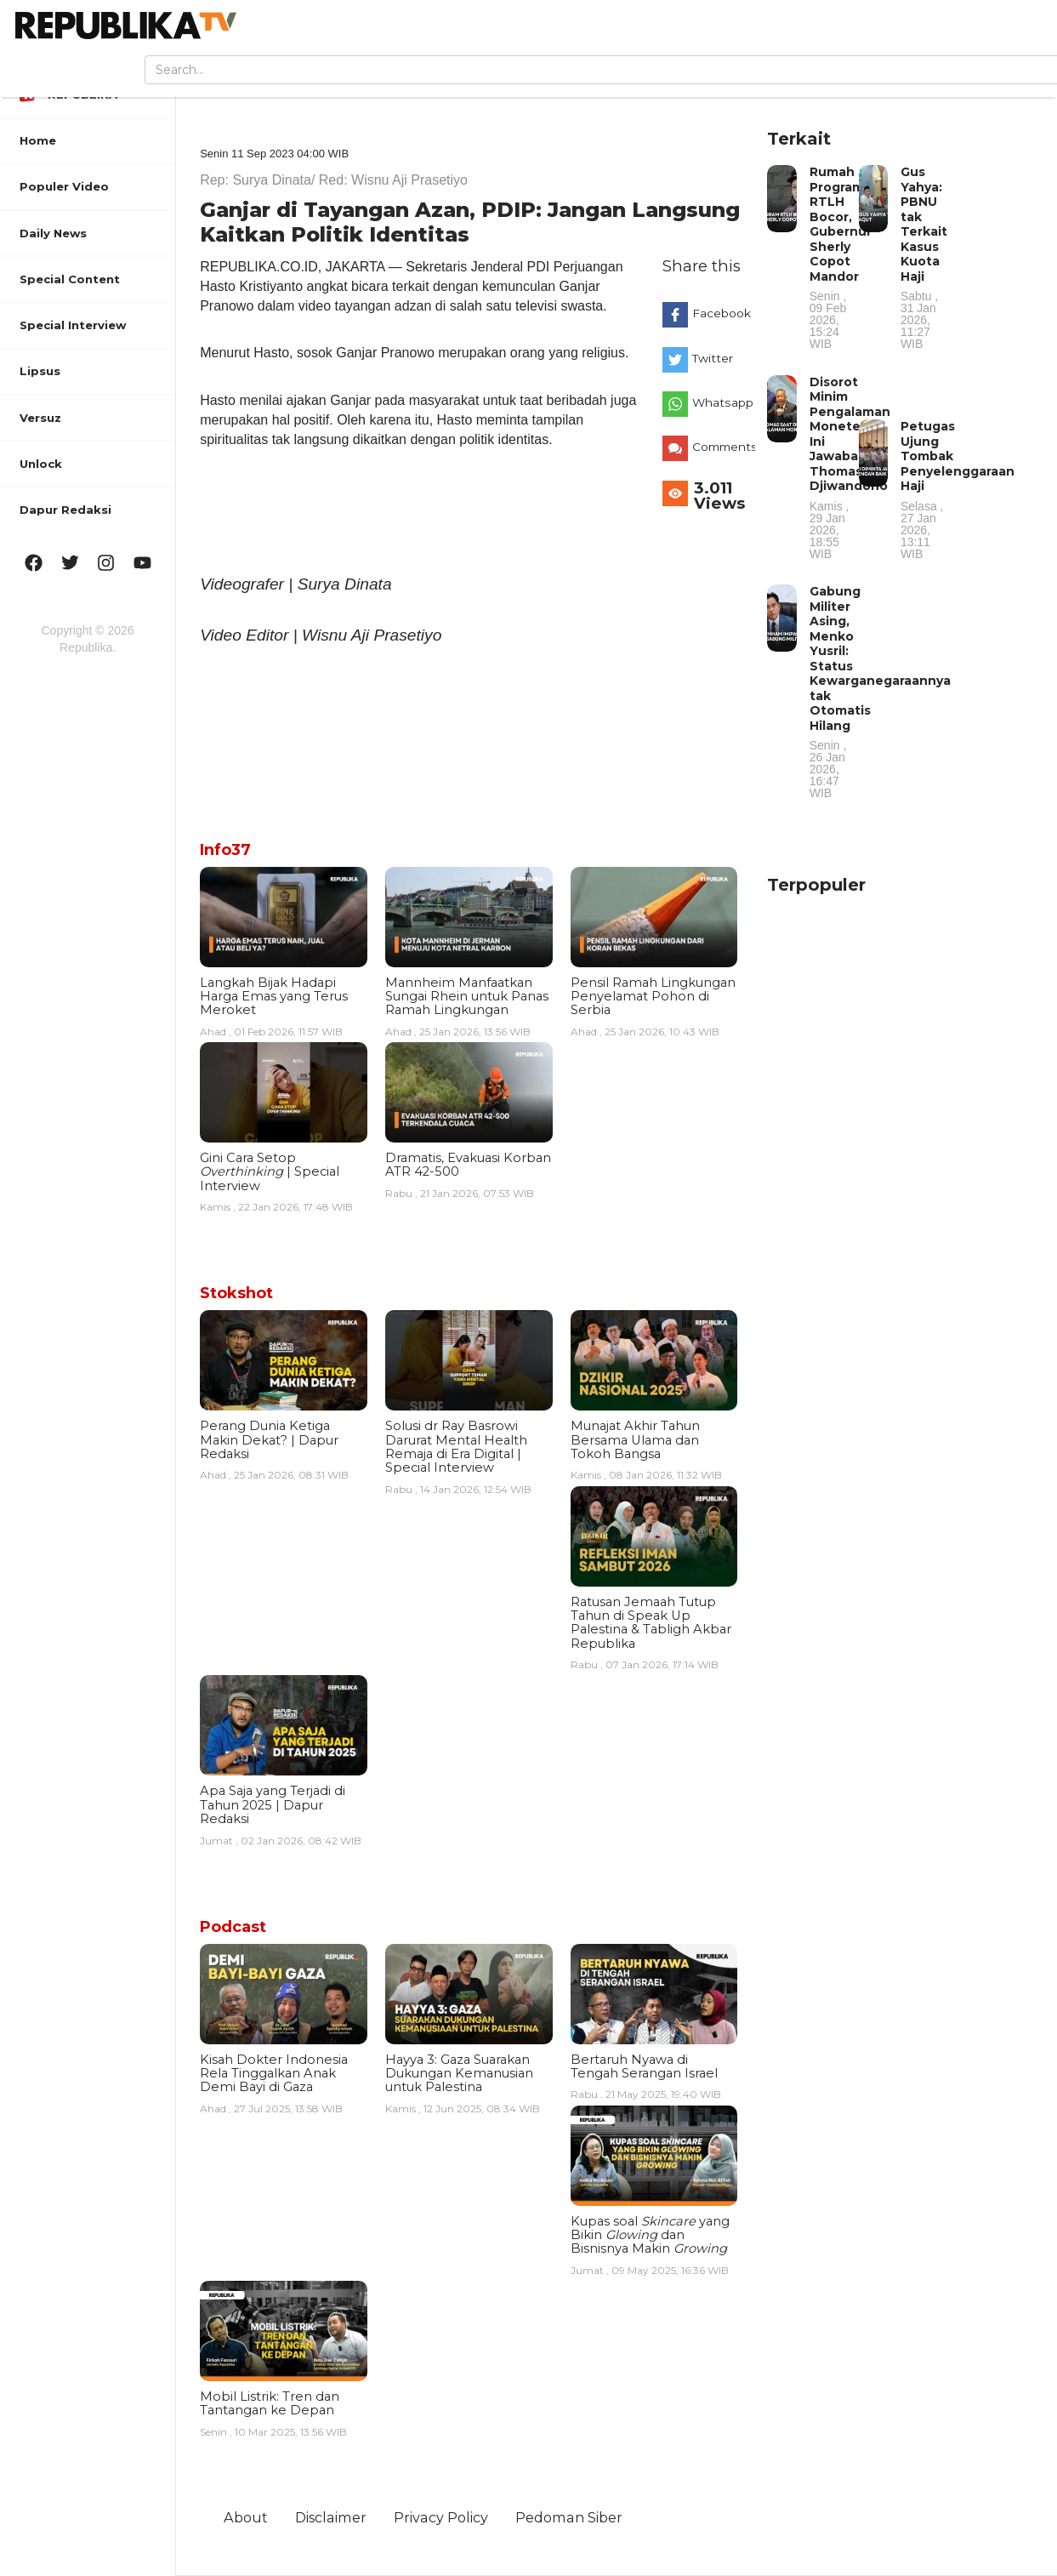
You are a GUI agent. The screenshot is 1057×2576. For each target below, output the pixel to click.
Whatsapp (719, 402)
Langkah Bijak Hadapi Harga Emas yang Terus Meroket (274, 996)
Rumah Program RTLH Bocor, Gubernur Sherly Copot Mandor (841, 257)
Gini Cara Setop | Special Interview (269, 1172)
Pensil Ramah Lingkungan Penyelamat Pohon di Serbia (653, 996)
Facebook (719, 313)
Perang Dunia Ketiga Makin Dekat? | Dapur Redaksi (269, 1440)
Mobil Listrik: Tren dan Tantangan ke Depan (269, 2403)
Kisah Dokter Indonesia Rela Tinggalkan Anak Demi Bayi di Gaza (274, 2073)
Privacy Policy (441, 2517)
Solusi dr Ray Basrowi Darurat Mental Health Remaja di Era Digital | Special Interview (456, 1446)
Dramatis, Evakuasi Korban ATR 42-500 (468, 1164)
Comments (719, 446)
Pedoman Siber (568, 2517)
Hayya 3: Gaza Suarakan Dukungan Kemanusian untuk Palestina (459, 2073)
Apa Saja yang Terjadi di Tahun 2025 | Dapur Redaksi (272, 1805)
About (246, 2517)
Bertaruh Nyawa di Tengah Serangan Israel (644, 2066)
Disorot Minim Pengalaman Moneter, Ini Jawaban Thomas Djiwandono (850, 467)
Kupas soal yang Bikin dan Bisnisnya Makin (650, 2235)
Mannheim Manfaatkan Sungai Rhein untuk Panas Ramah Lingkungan (466, 996)
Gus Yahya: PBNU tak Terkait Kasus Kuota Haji (924, 257)
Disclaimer (331, 2517)
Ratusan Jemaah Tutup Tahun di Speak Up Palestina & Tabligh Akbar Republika (651, 1622)
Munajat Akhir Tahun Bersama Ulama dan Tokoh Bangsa (635, 1440)
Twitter (712, 358)
